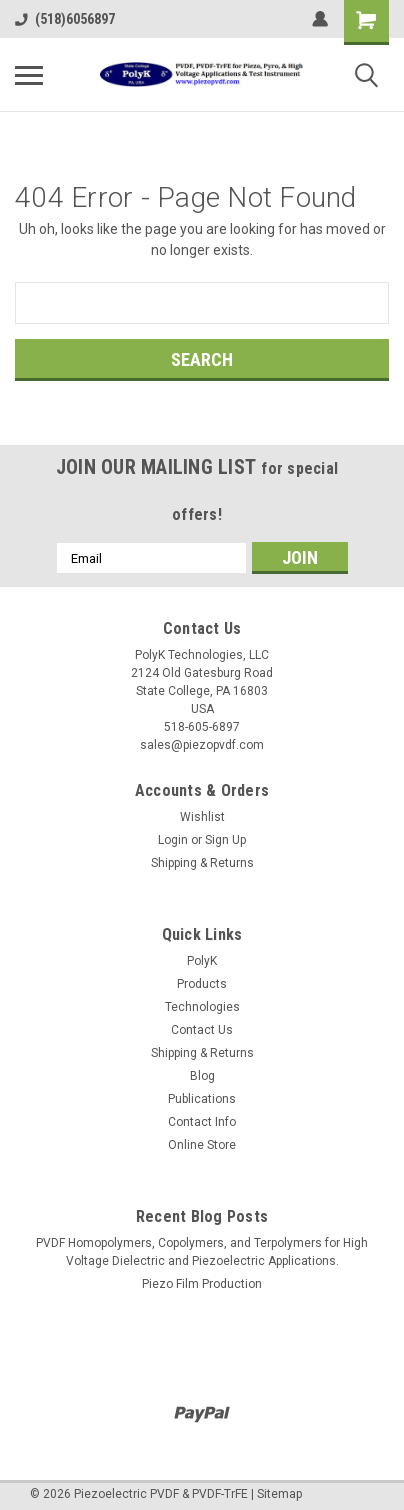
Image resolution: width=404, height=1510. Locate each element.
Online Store (202, 1145)
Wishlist (202, 817)
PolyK (202, 961)
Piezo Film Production (202, 1284)
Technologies (202, 1007)
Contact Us (202, 1030)
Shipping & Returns (202, 863)
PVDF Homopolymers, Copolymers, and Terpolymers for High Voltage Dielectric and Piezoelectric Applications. (202, 1252)
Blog (202, 1076)
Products (202, 984)
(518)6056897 (65, 19)
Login (173, 840)
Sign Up (225, 840)
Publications (202, 1099)
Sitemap (279, 1494)
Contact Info (202, 1122)
